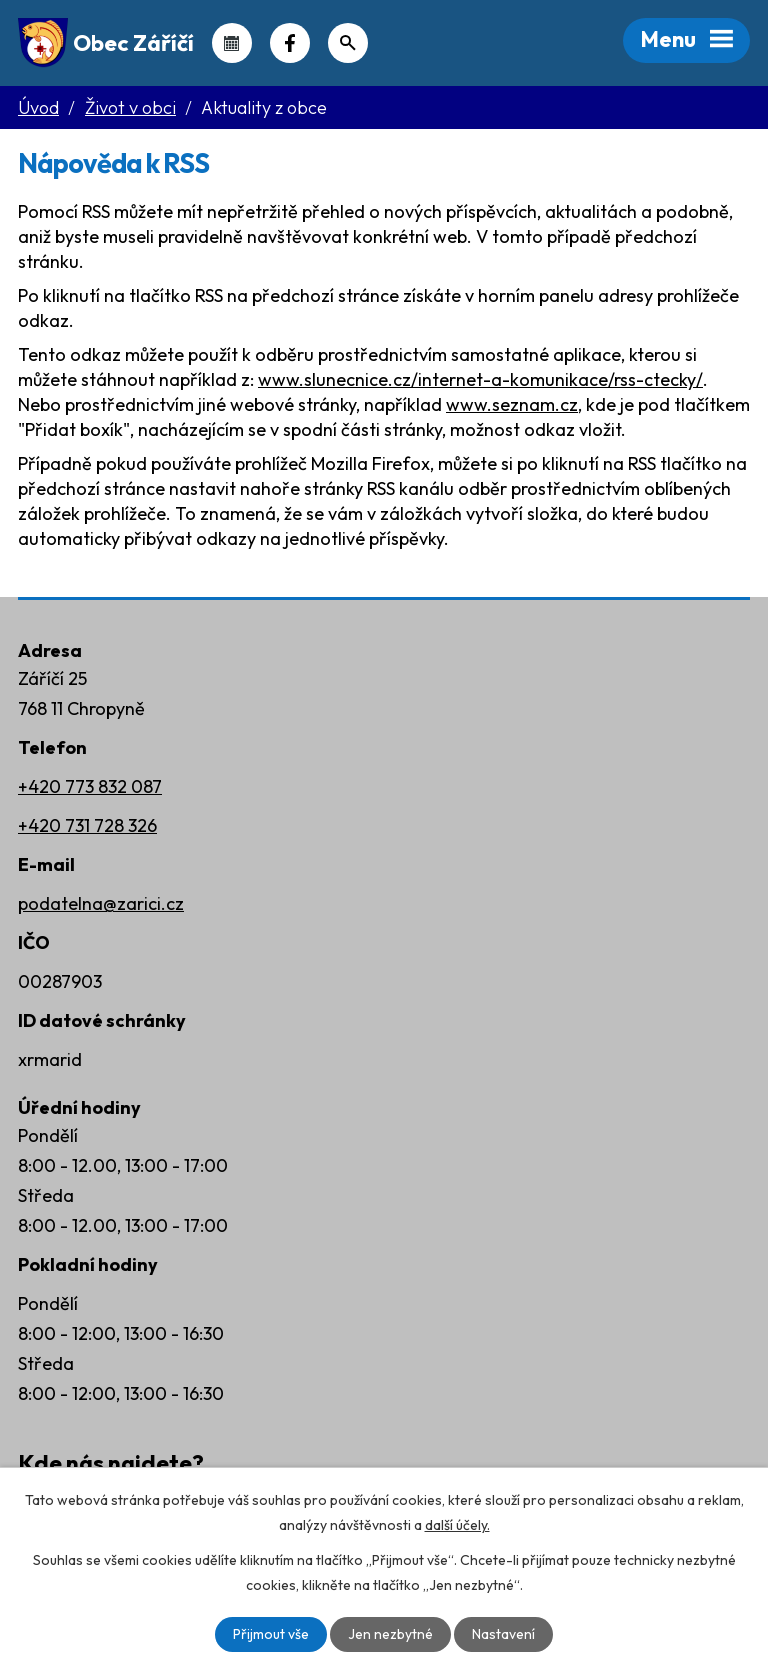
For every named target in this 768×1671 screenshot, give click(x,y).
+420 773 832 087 (90, 786)
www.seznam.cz (512, 404)
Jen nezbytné (390, 1634)
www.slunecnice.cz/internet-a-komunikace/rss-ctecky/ (480, 379)
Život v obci (130, 107)
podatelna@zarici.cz (101, 903)
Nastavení (503, 1634)
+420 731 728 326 (87, 825)
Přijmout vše (271, 1634)
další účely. (457, 1525)
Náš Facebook (290, 43)
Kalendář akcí (232, 43)
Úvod (38, 107)
